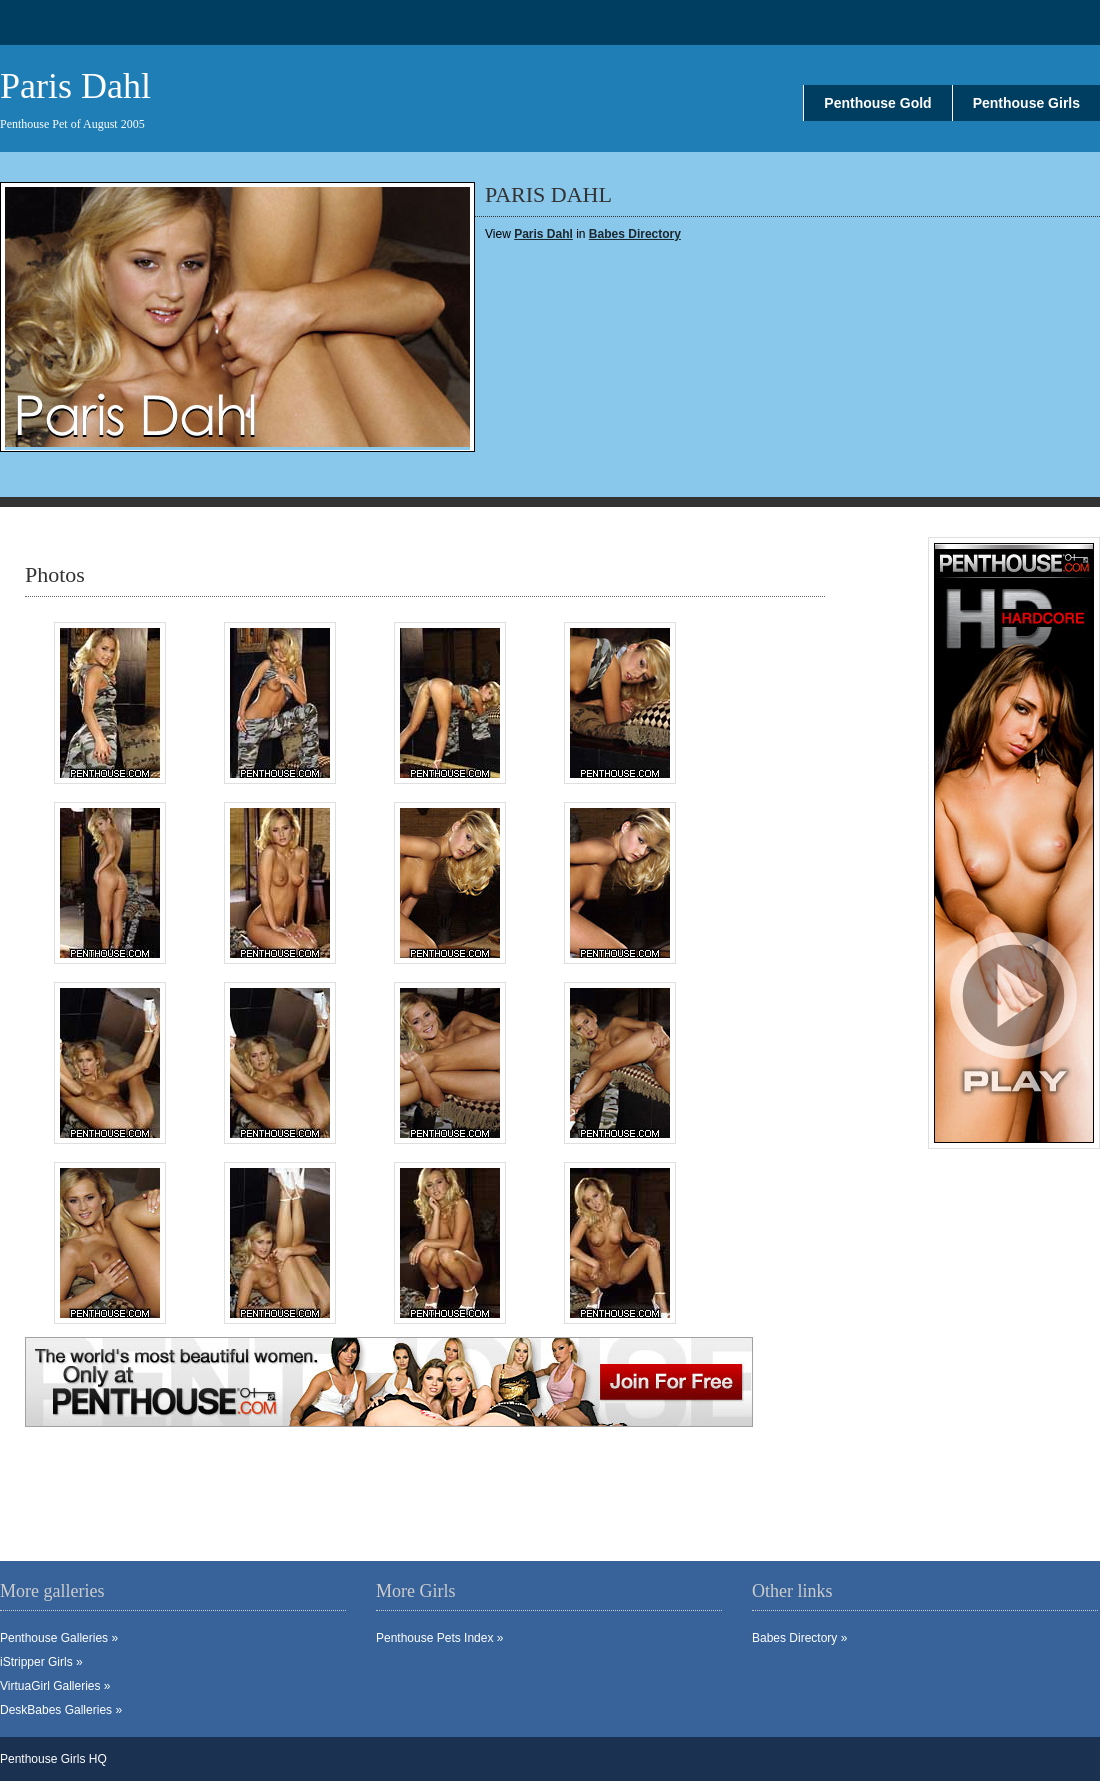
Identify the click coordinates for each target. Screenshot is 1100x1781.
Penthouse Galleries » (59, 1638)
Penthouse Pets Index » (439, 1638)
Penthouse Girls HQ (53, 1759)
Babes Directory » (799, 1638)
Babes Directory (635, 234)
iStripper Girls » (41, 1662)
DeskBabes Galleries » (61, 1710)
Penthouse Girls (1026, 103)
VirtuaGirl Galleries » (55, 1686)
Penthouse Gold (877, 103)
